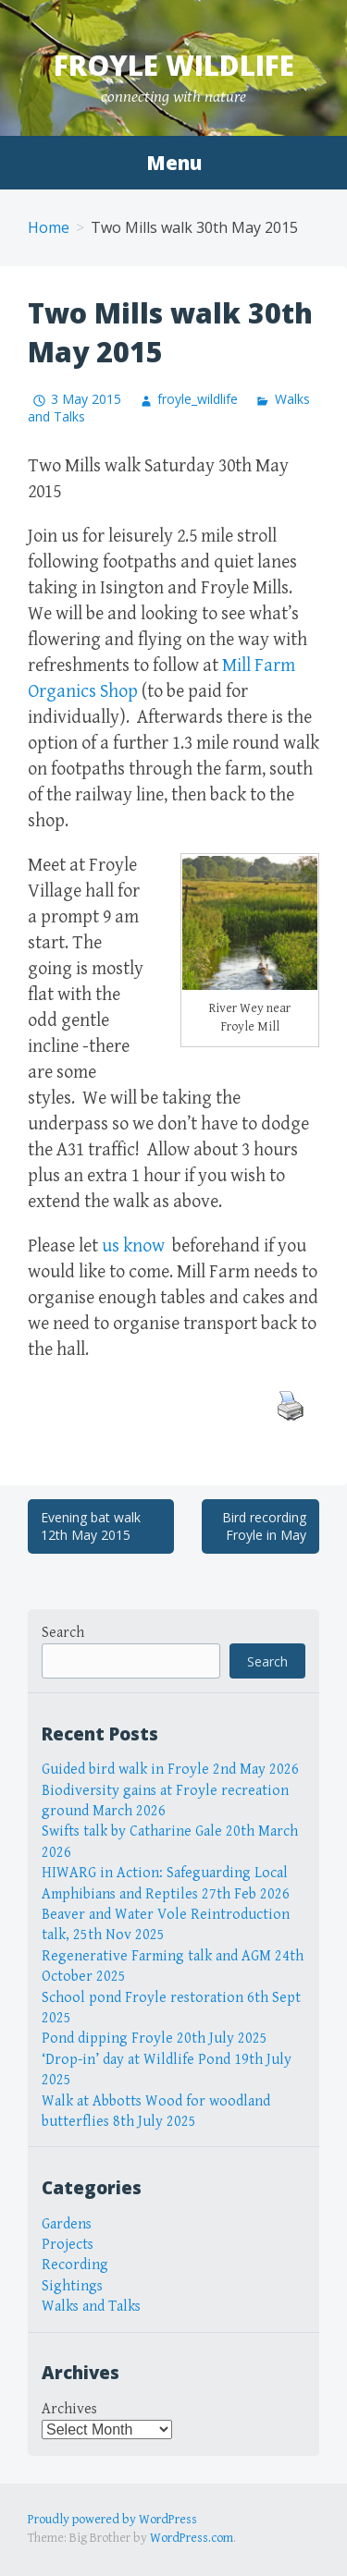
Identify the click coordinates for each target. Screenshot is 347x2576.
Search (63, 1633)
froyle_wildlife (197, 399)
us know (135, 1246)
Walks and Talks (91, 2306)
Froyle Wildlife (174, 65)
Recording (75, 2265)
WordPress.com (191, 2538)
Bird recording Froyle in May (264, 1526)
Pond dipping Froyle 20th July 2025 (154, 2038)
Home (48, 227)
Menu (174, 163)
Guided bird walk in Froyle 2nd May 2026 (170, 1769)
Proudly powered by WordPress (112, 2519)
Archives (69, 2409)
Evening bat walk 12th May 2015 (91, 1526)
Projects (67, 2244)
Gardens (67, 2224)
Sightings (72, 2286)
